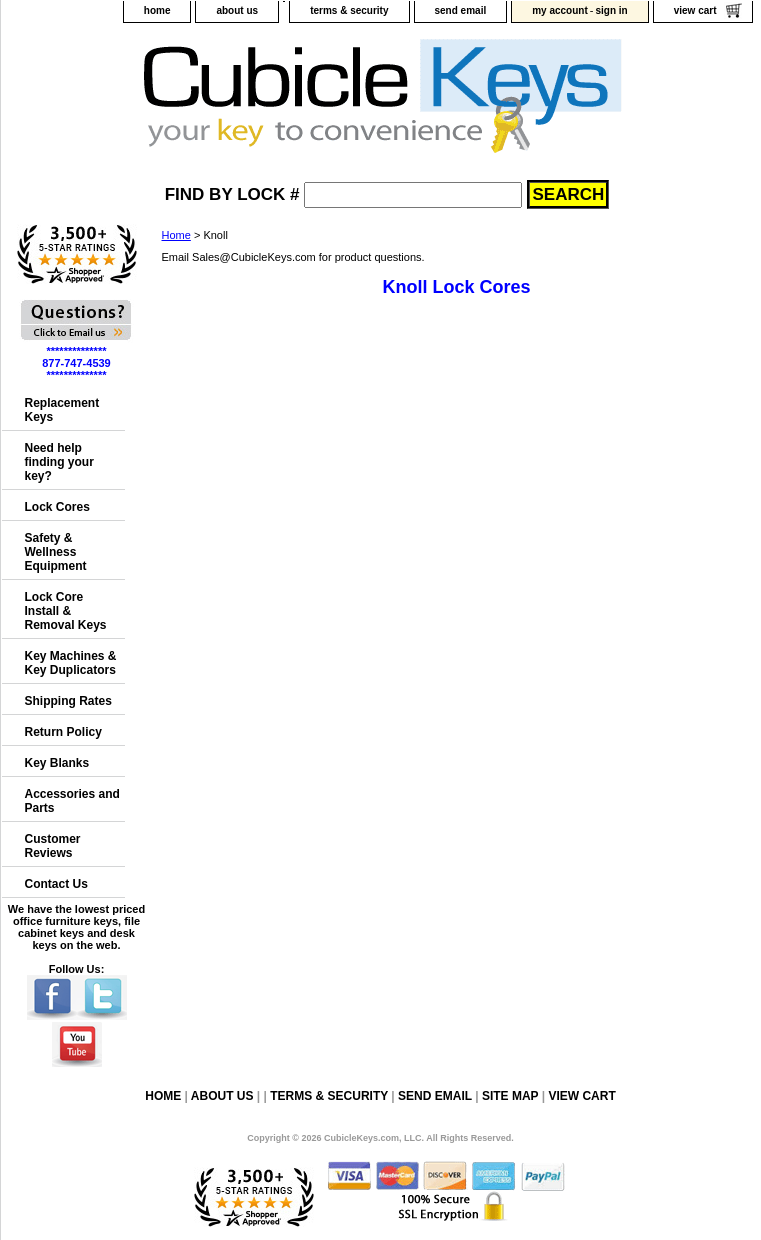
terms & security (349, 10)
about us (237, 10)
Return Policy (63, 732)
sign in (611, 10)
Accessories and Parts (72, 801)
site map (510, 1096)
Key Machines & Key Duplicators (71, 663)
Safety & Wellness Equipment (56, 552)
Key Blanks (57, 763)
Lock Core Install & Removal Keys (66, 611)
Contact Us (56, 884)
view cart (695, 10)
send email (461, 10)
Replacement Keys (62, 410)
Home (176, 235)
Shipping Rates (68, 701)
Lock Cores (57, 507)
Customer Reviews (53, 846)
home (157, 10)
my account (560, 10)
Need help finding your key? (59, 462)
